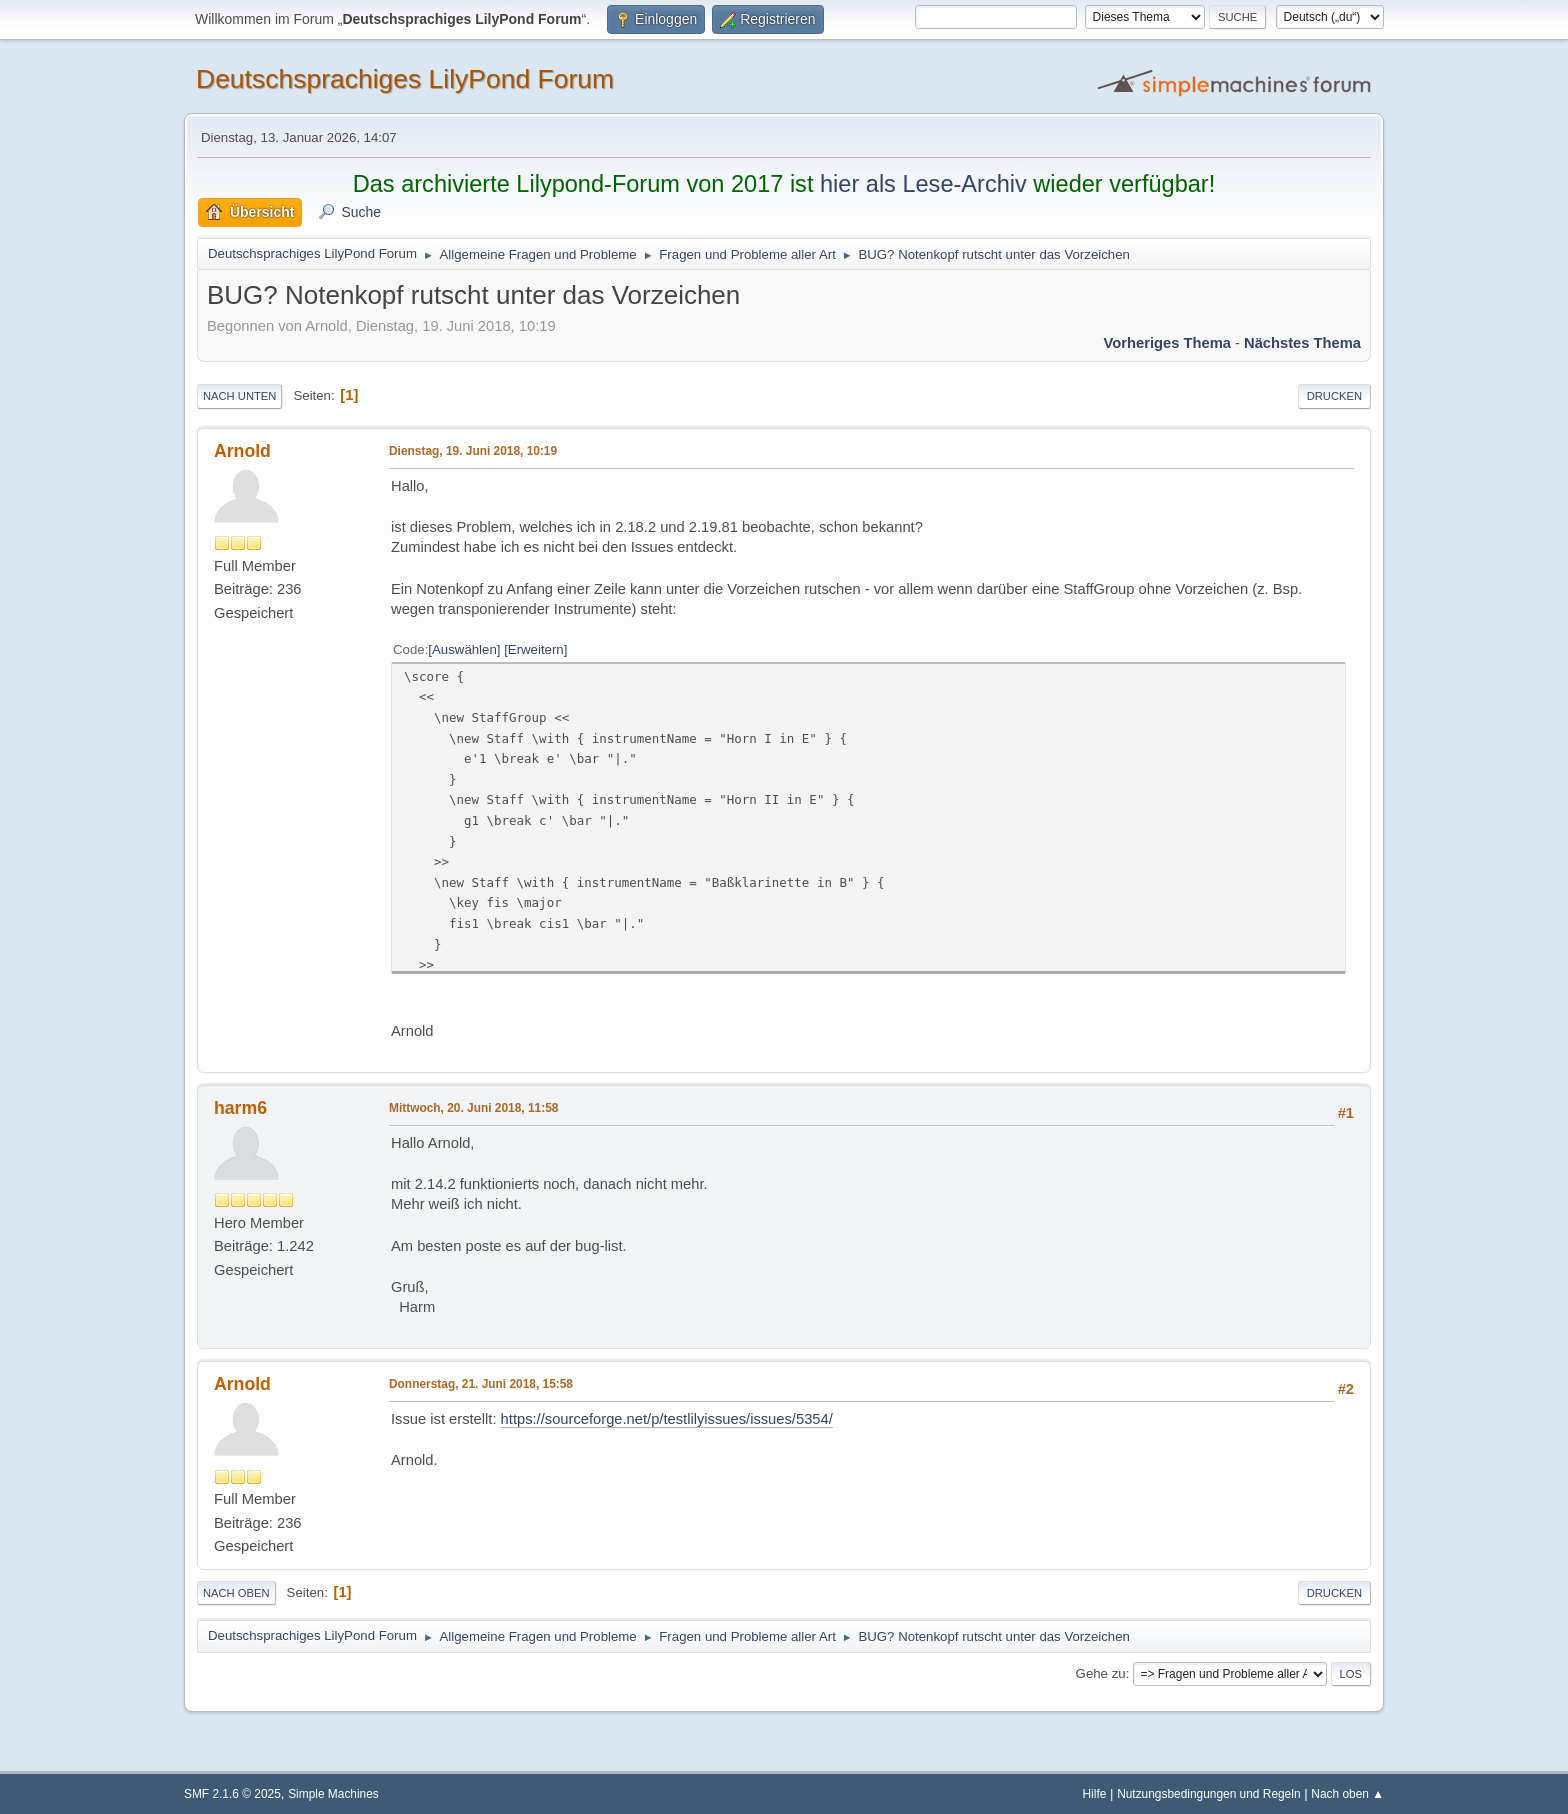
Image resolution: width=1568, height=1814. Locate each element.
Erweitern (536, 649)
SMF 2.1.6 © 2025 (232, 1794)
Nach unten (239, 396)
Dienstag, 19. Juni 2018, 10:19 (473, 451)
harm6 (240, 1108)
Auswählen (464, 649)
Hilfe (1095, 1794)
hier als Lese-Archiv (923, 184)
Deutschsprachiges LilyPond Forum (405, 79)
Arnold (242, 451)
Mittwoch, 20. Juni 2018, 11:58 (473, 1108)
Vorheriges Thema (1167, 343)
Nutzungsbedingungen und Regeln (1208, 1794)
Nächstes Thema (1302, 343)
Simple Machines (333, 1794)
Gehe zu (1101, 1673)
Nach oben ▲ (1347, 1794)
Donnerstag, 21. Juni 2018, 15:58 (481, 1384)
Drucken (1334, 396)
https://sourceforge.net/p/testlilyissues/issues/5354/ (667, 1419)
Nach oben (236, 1593)
